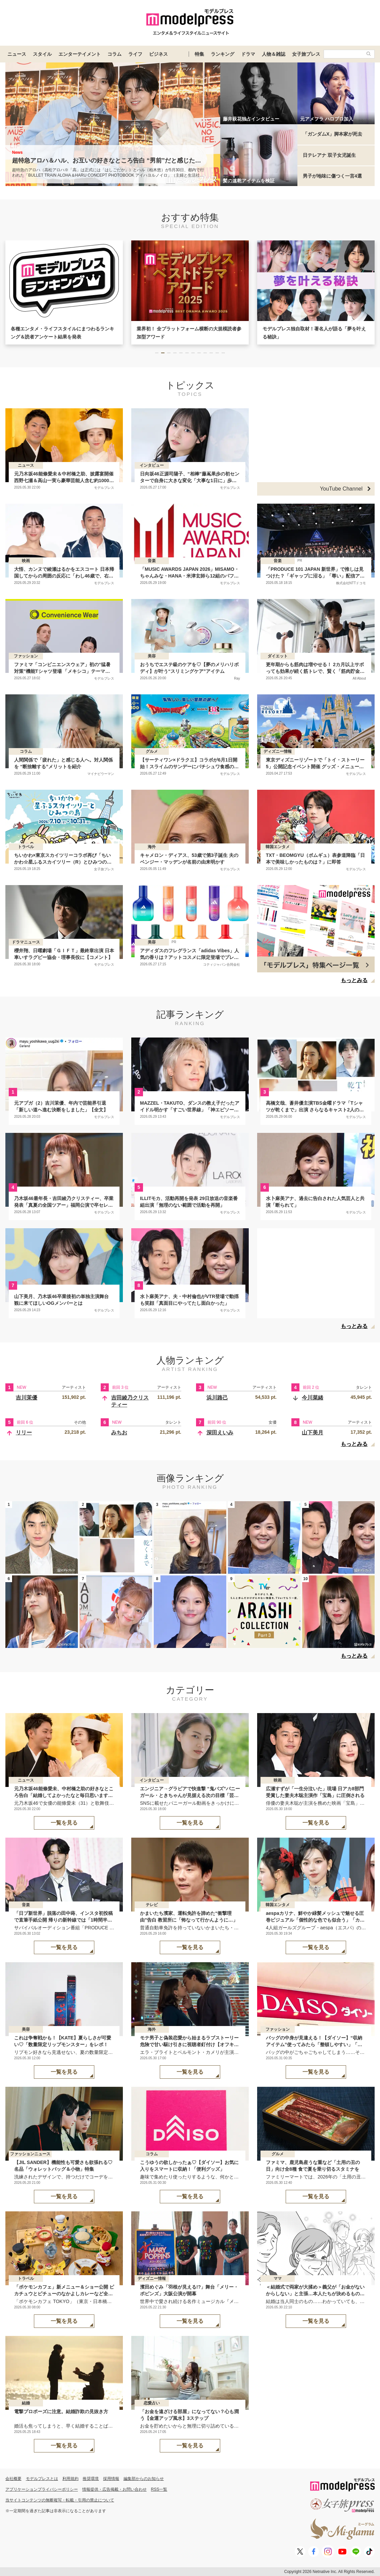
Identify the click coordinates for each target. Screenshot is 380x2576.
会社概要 (13, 2478)
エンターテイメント (79, 54)
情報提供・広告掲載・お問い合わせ (114, 2489)
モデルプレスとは (42, 2478)
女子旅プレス (306, 54)
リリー (24, 1432)
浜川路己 (217, 1397)
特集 (199, 54)
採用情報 (111, 2478)
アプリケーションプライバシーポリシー (41, 2489)
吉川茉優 (26, 1397)
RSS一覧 (159, 2489)
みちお (119, 1432)
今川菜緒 (312, 1397)
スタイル (42, 54)
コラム (114, 54)
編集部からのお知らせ (144, 2478)
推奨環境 (91, 2478)
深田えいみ (219, 1432)
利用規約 (70, 2478)
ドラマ (248, 54)
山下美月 (312, 1432)
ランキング (222, 54)
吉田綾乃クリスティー (130, 1401)
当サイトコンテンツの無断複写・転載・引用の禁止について (59, 2500)
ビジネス (158, 54)
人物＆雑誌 (273, 54)
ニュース (16, 54)
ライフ (135, 54)
